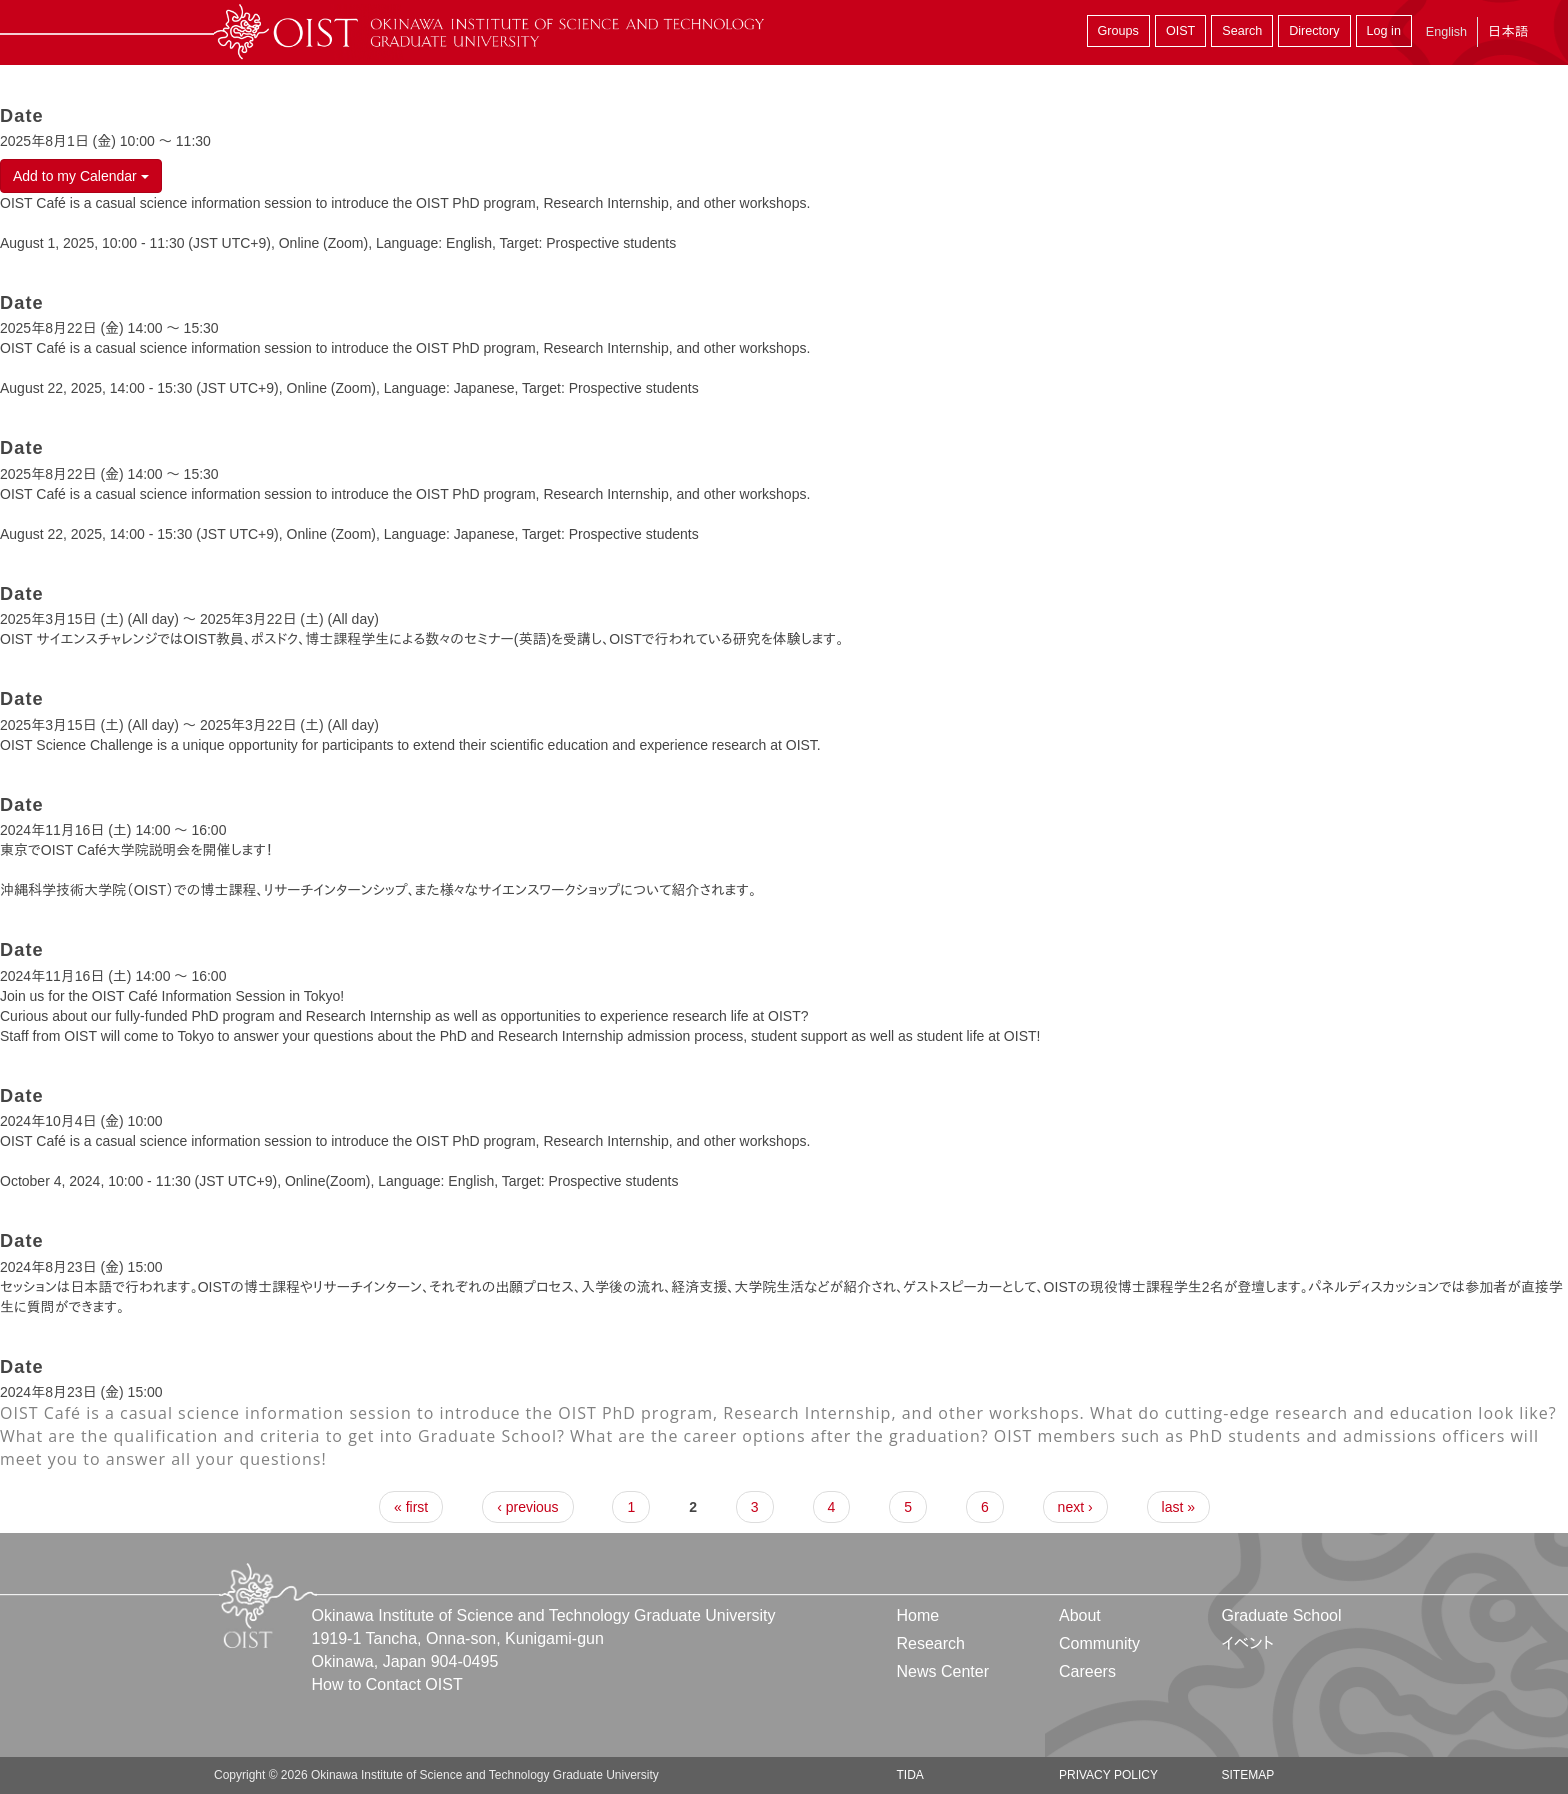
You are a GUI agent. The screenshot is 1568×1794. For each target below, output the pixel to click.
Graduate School (1281, 1615)
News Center (943, 1671)
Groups (1118, 31)
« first (411, 1507)
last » (1178, 1507)
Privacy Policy (1108, 1775)
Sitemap (1247, 1775)
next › (1075, 1507)
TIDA (910, 1775)
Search (1242, 31)
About (1080, 1615)
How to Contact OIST (387, 1684)
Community (1099, 1643)
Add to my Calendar (81, 176)
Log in (1384, 31)
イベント (1247, 1643)
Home (918, 1615)
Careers (1087, 1671)
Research (931, 1643)
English (1446, 32)
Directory (1314, 31)
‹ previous (527, 1507)
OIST (1180, 31)
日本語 (1508, 31)
